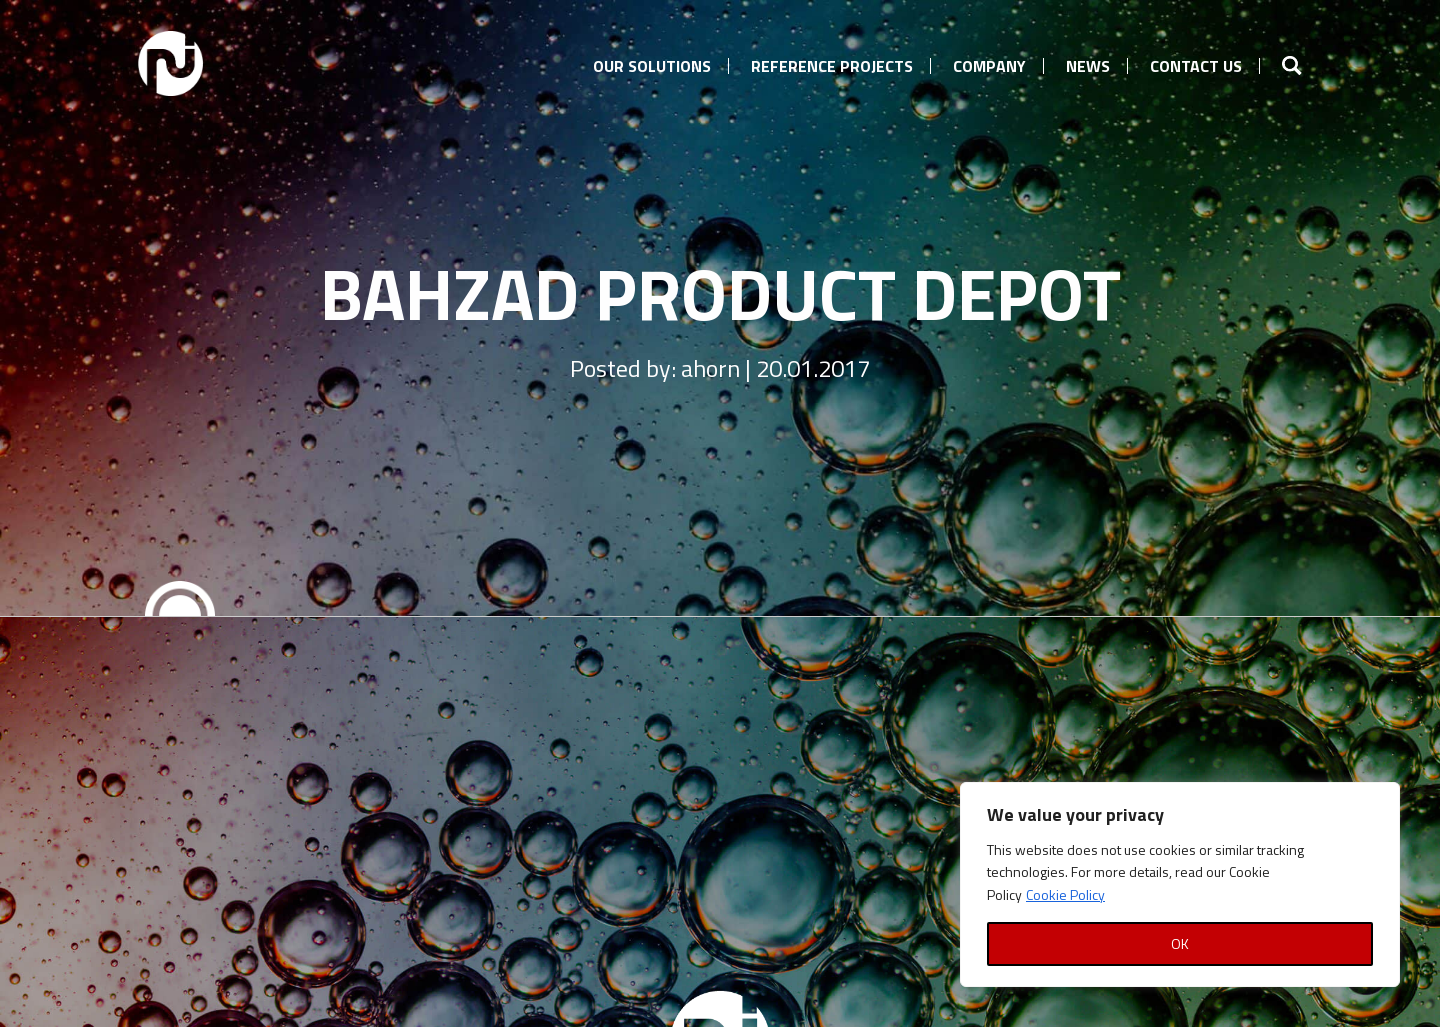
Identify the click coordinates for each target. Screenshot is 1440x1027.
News (1088, 66)
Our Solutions (652, 66)
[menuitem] (652, 62)
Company (989, 66)
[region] (1180, 884)
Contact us (1196, 66)
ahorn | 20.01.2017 (775, 368)
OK (1180, 943)
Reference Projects (832, 66)
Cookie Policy (1065, 894)
